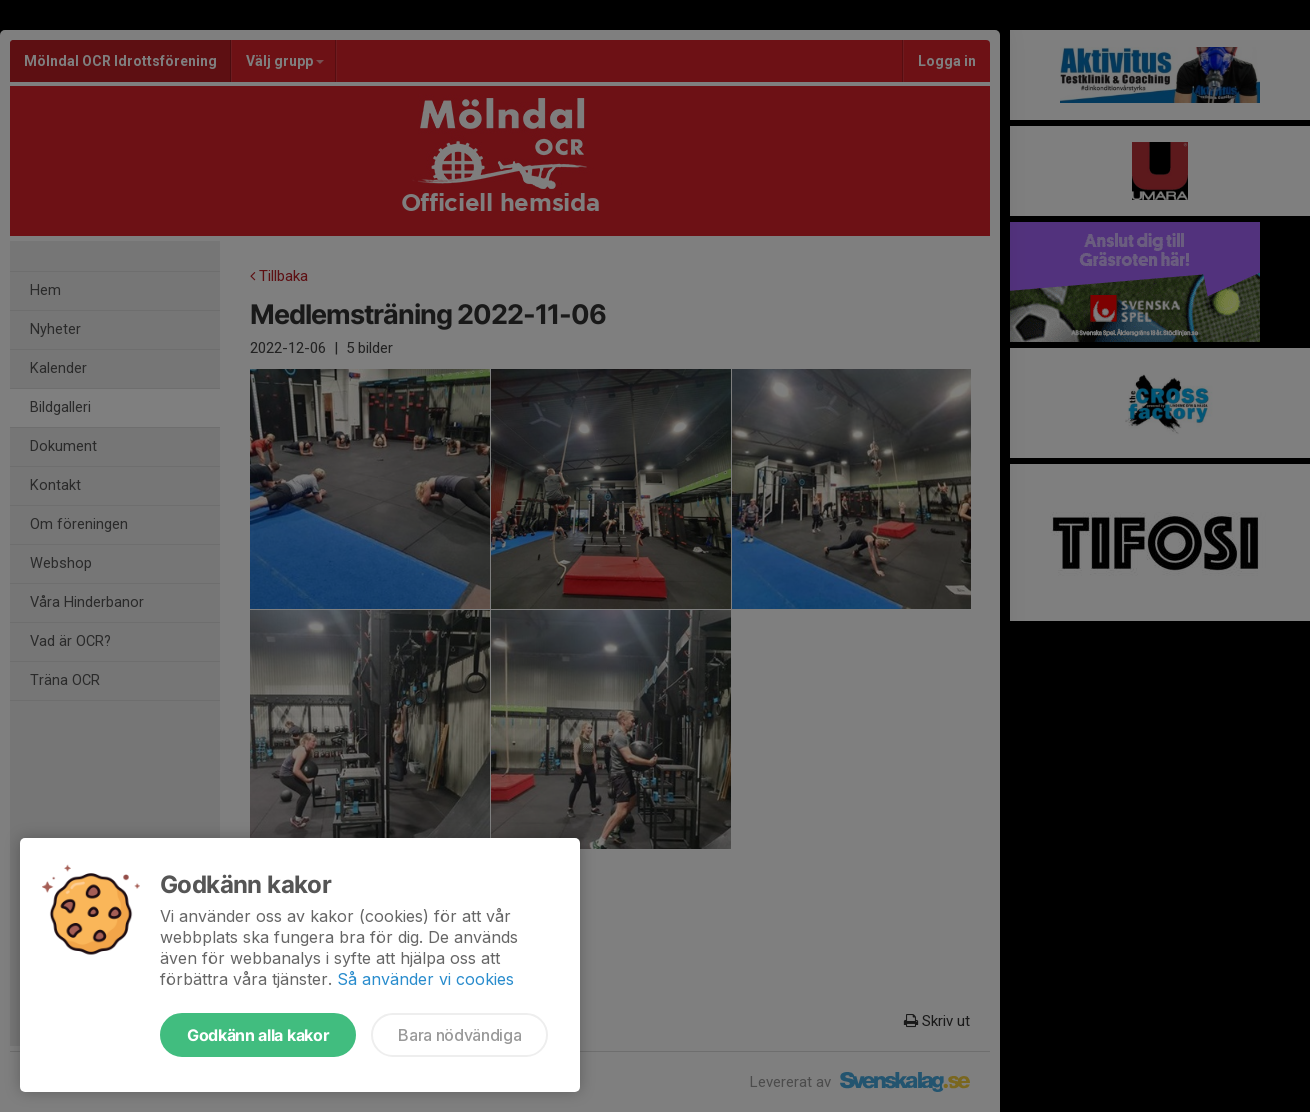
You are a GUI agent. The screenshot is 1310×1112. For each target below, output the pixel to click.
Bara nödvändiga (459, 1035)
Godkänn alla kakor (258, 1035)
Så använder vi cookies (425, 979)
